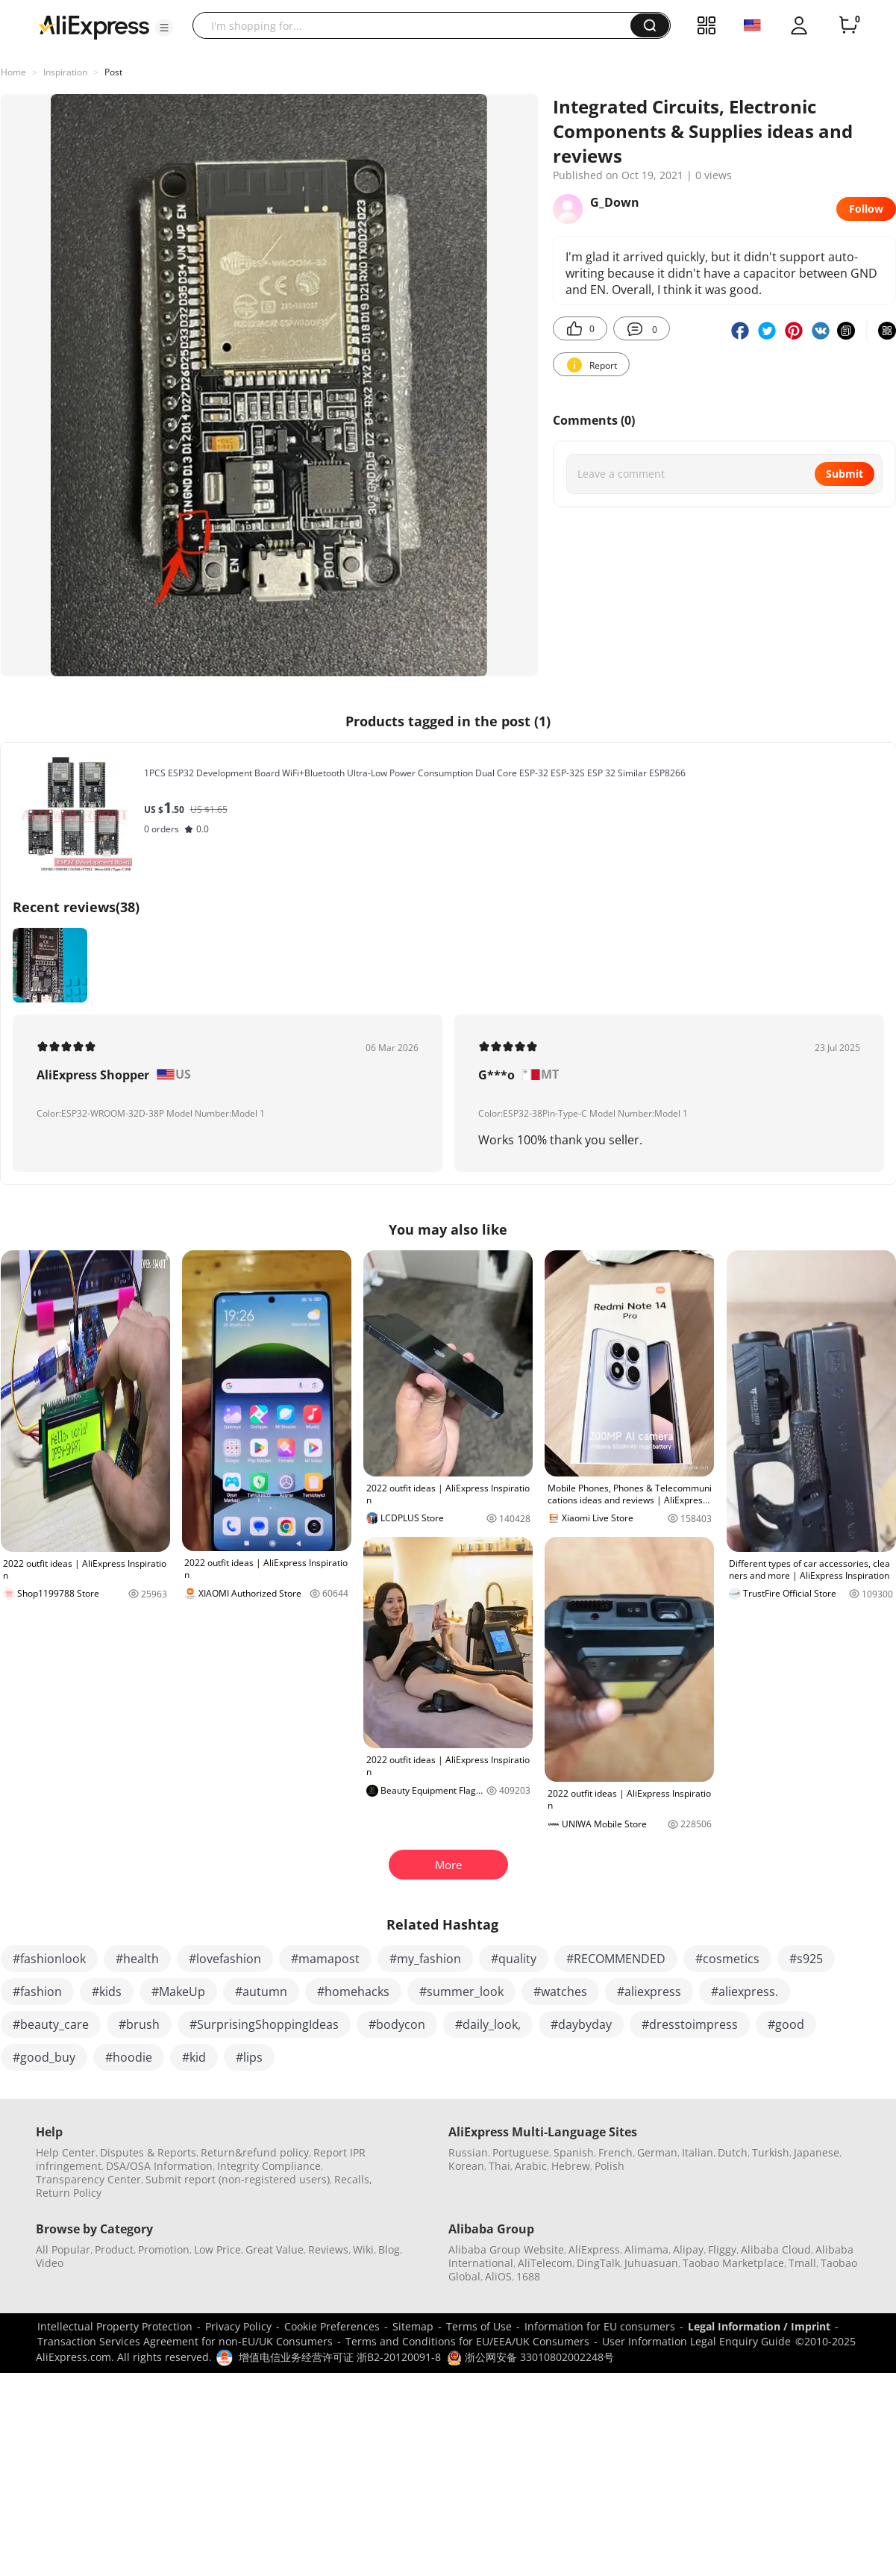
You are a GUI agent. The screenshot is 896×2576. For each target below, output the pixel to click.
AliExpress (594, 2249)
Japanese (816, 2152)
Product (114, 2249)
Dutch (733, 2152)
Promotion (163, 2249)
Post (113, 72)
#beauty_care (51, 2024)
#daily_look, (488, 2024)
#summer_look (461, 1991)
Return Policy (68, 2193)
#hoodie (128, 2057)
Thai (499, 2166)
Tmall (802, 2263)
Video (49, 2263)
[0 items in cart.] (848, 25)
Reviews (328, 2249)
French (615, 2152)
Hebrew (570, 2166)
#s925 (806, 1958)
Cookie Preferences (332, 2326)
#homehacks (353, 1991)
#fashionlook (49, 1958)
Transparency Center (88, 2179)
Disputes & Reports (148, 2152)
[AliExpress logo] (94, 26)
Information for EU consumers (599, 2326)
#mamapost (325, 1958)
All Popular (63, 2249)
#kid (194, 2057)
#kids (107, 1991)
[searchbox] (417, 25)
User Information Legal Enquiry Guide (696, 2341)
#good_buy (44, 2057)
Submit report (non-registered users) (237, 2179)
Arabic (531, 2166)
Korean (466, 2166)
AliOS (498, 2276)
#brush (139, 2024)
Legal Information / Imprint (759, 2326)
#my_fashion (425, 1958)
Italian (697, 2152)
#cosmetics (727, 1958)
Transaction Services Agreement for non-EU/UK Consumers (185, 2341)
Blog (389, 2249)
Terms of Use (479, 2326)
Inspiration (65, 72)
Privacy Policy (238, 2326)
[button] (164, 28)
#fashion (37, 1991)
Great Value (274, 2249)
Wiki (363, 2249)
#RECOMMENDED (615, 1958)
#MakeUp (178, 1991)
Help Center (65, 2152)
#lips (249, 2057)
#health (137, 1958)
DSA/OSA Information (159, 2166)
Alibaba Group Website (506, 2249)
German (657, 2152)
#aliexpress (649, 1991)
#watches (560, 1991)
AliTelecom (545, 2263)
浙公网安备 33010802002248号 (530, 2357)
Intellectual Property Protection (114, 2326)
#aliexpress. (744, 1991)
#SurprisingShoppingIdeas (264, 2024)
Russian (468, 2152)
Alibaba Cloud (776, 2249)
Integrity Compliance (269, 2166)
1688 (528, 2276)
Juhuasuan (651, 2263)
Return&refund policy (255, 2152)
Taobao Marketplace (733, 2263)
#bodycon (397, 2024)
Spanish (574, 2152)
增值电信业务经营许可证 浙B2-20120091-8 (340, 2357)
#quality (513, 1958)
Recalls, (353, 2179)
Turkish (770, 2152)
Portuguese (520, 2152)
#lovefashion (225, 1958)
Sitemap (412, 2326)
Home (13, 72)
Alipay (688, 2249)
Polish (609, 2166)
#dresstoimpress (690, 2024)
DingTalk (598, 2263)
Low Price (217, 2249)
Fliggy (722, 2249)
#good (786, 2024)
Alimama (646, 2249)
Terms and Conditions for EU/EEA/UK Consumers (467, 2341)
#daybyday (581, 2024)
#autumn (261, 1991)
